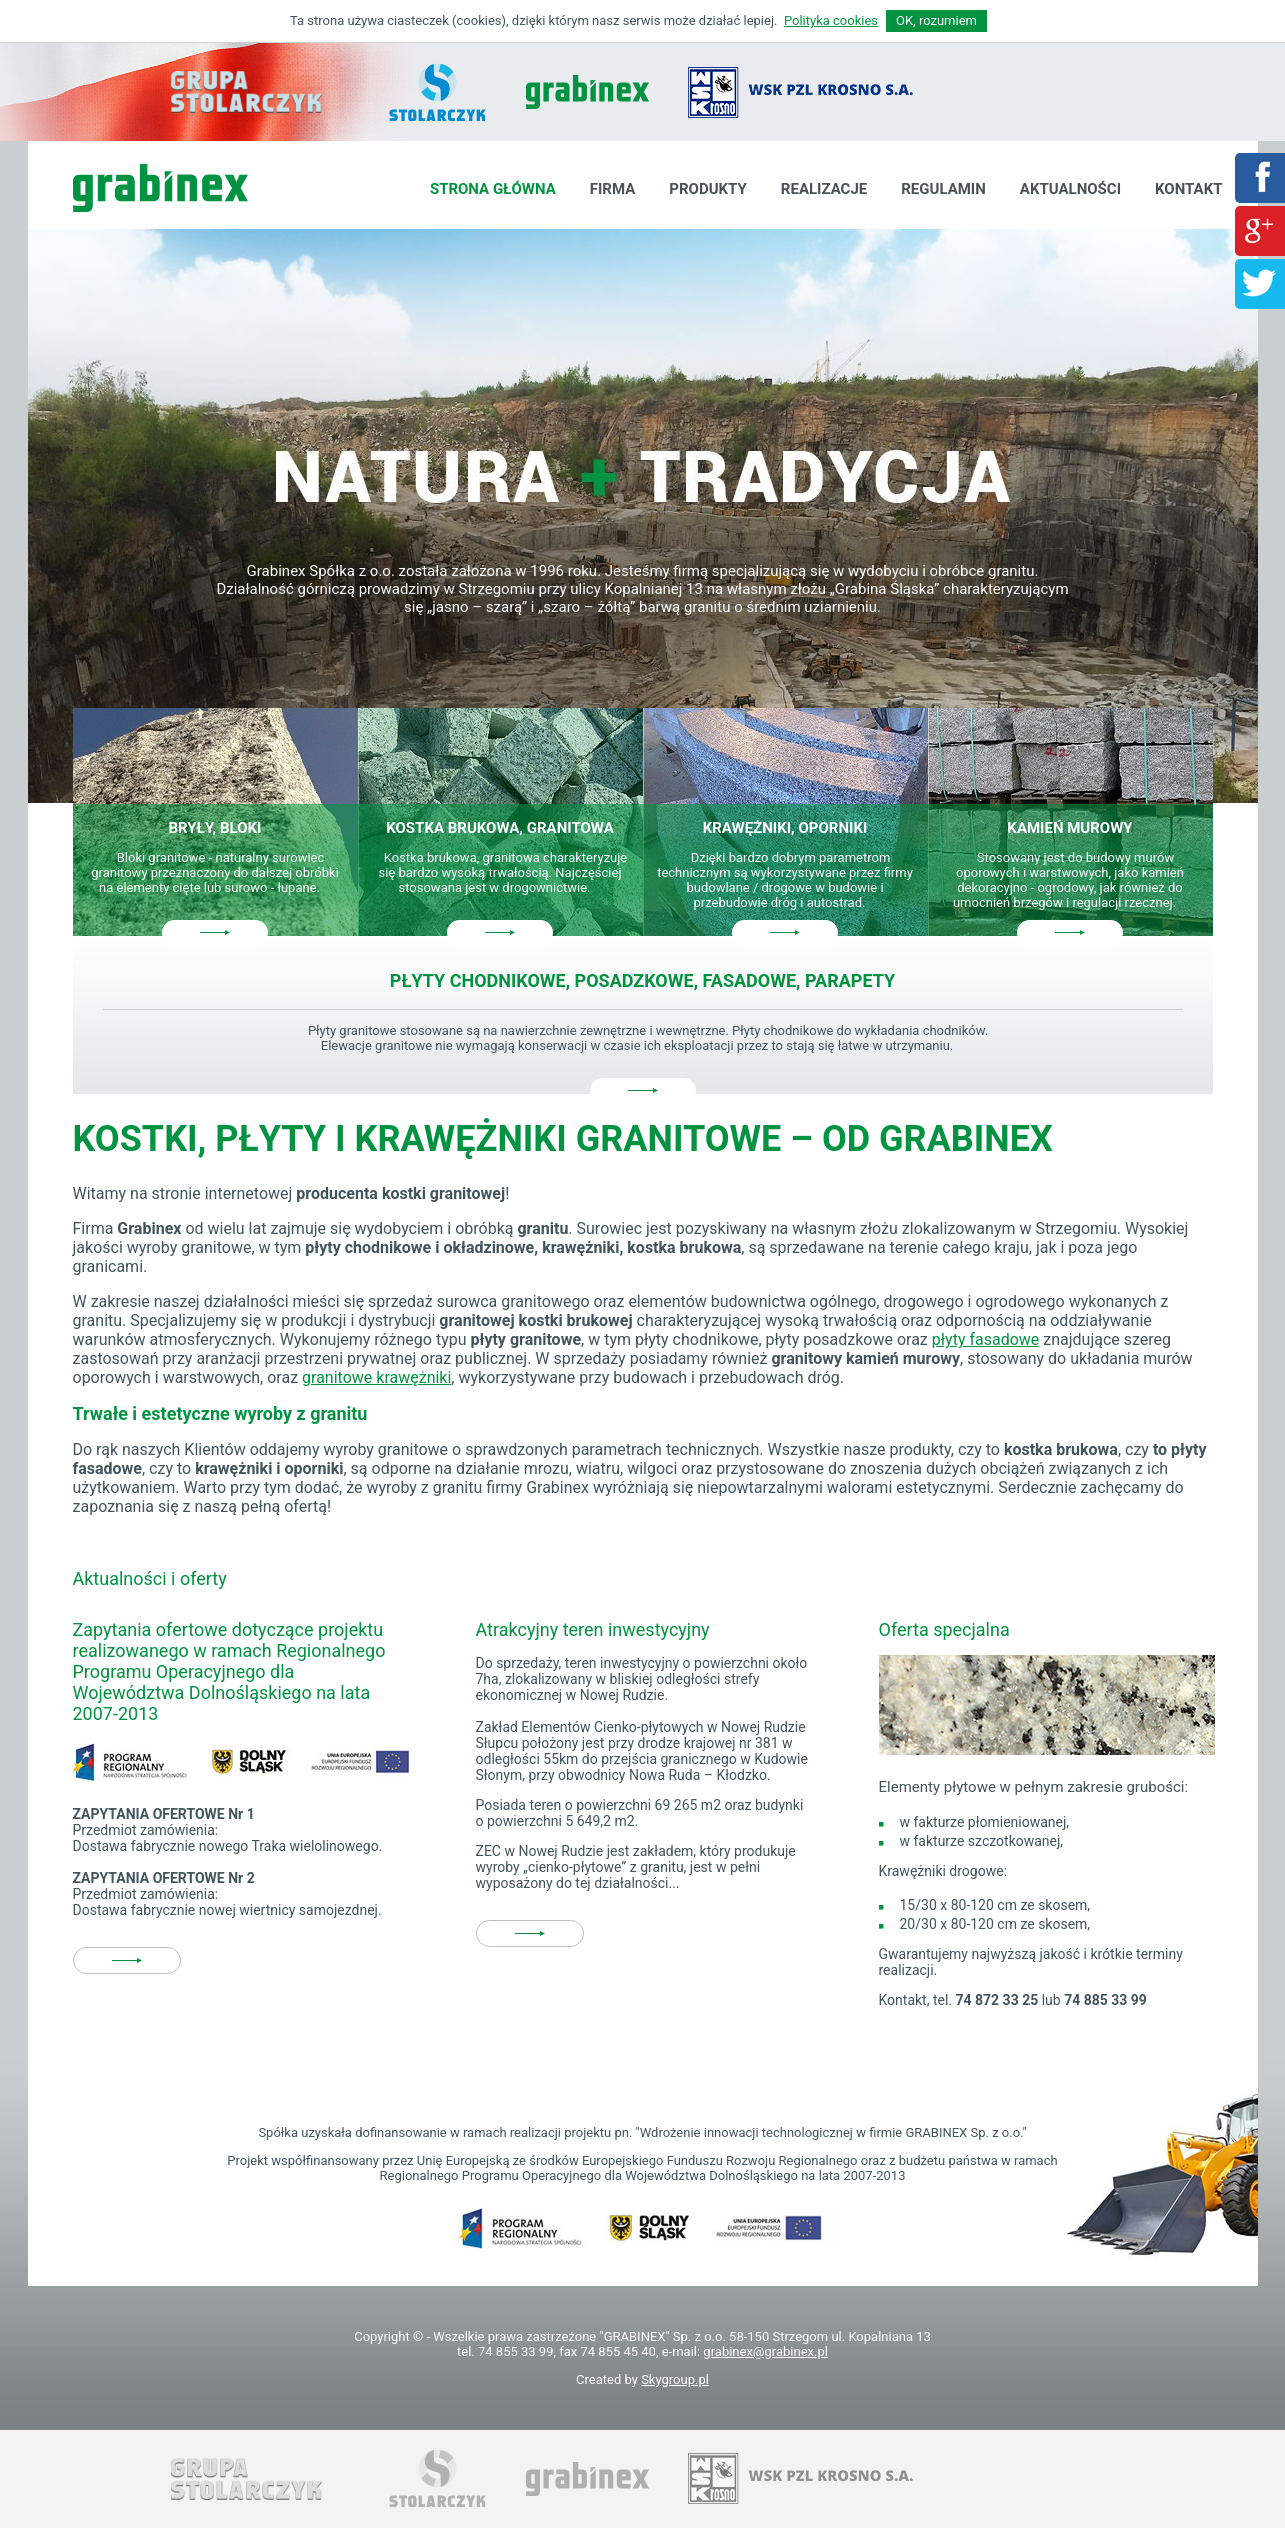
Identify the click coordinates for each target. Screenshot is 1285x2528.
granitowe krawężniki (376, 1377)
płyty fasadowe (986, 1339)
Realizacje (824, 189)
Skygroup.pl (675, 2379)
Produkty (708, 189)
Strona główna (493, 189)
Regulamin (943, 189)
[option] (643, 516)
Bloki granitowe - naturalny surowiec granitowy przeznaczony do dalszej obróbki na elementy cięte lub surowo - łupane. (215, 872)
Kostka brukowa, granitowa (500, 828)
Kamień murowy (1069, 828)
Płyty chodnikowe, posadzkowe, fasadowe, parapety (642, 980)
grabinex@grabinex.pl (765, 2351)
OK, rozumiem (936, 20)
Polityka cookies (831, 20)
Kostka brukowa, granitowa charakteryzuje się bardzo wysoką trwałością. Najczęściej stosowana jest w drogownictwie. (502, 872)
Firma (613, 189)
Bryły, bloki (214, 828)
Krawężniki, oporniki (785, 828)
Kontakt (1188, 189)
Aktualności (1070, 189)
